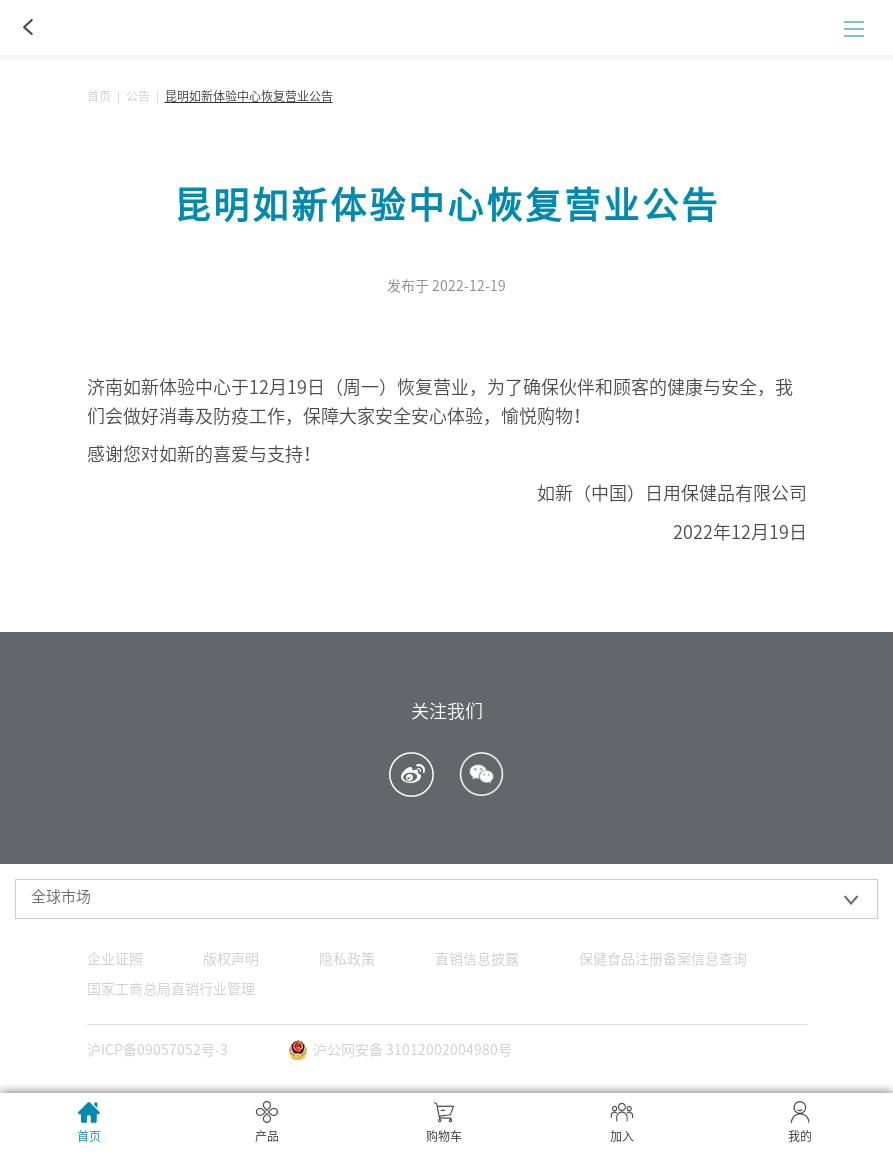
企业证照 (115, 959)
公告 (138, 96)
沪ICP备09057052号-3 (157, 1050)
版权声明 (231, 959)
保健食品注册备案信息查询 (663, 959)
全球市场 (61, 896)
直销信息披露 (477, 959)
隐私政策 (347, 959)
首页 (99, 96)
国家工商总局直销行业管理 (171, 989)
